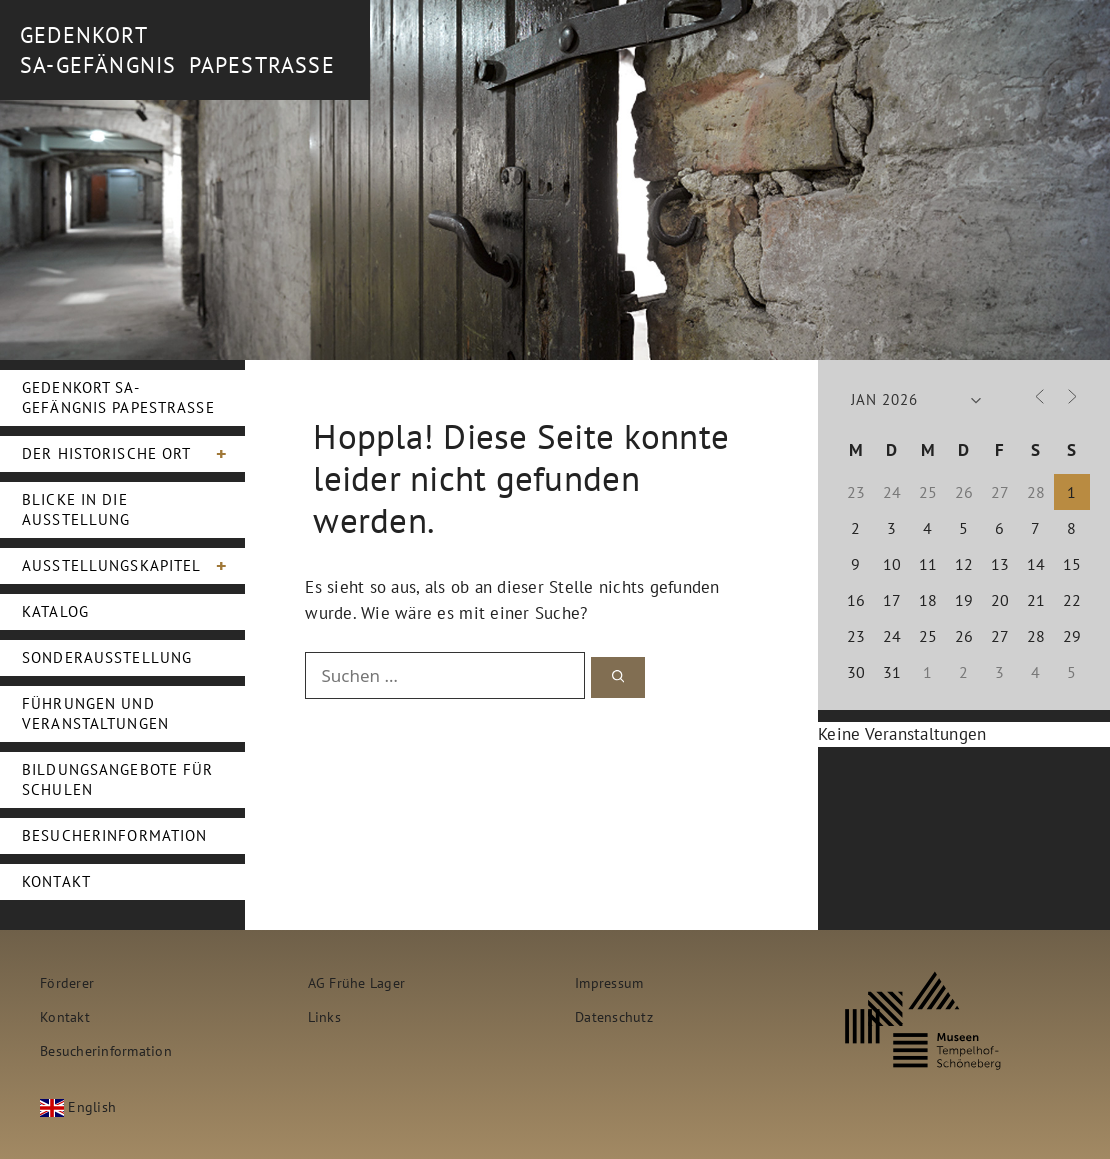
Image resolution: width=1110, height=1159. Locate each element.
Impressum (609, 982)
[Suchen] (618, 677)
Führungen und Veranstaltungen (95, 713)
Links (324, 1016)
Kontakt (56, 881)
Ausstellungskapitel (133, 566)
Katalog (55, 611)
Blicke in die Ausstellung (76, 509)
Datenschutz (614, 1016)
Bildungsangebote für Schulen (118, 779)
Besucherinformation (114, 835)
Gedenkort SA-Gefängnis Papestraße (118, 397)
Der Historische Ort (133, 454)
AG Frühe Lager (357, 982)
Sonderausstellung (107, 657)
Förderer (67, 982)
